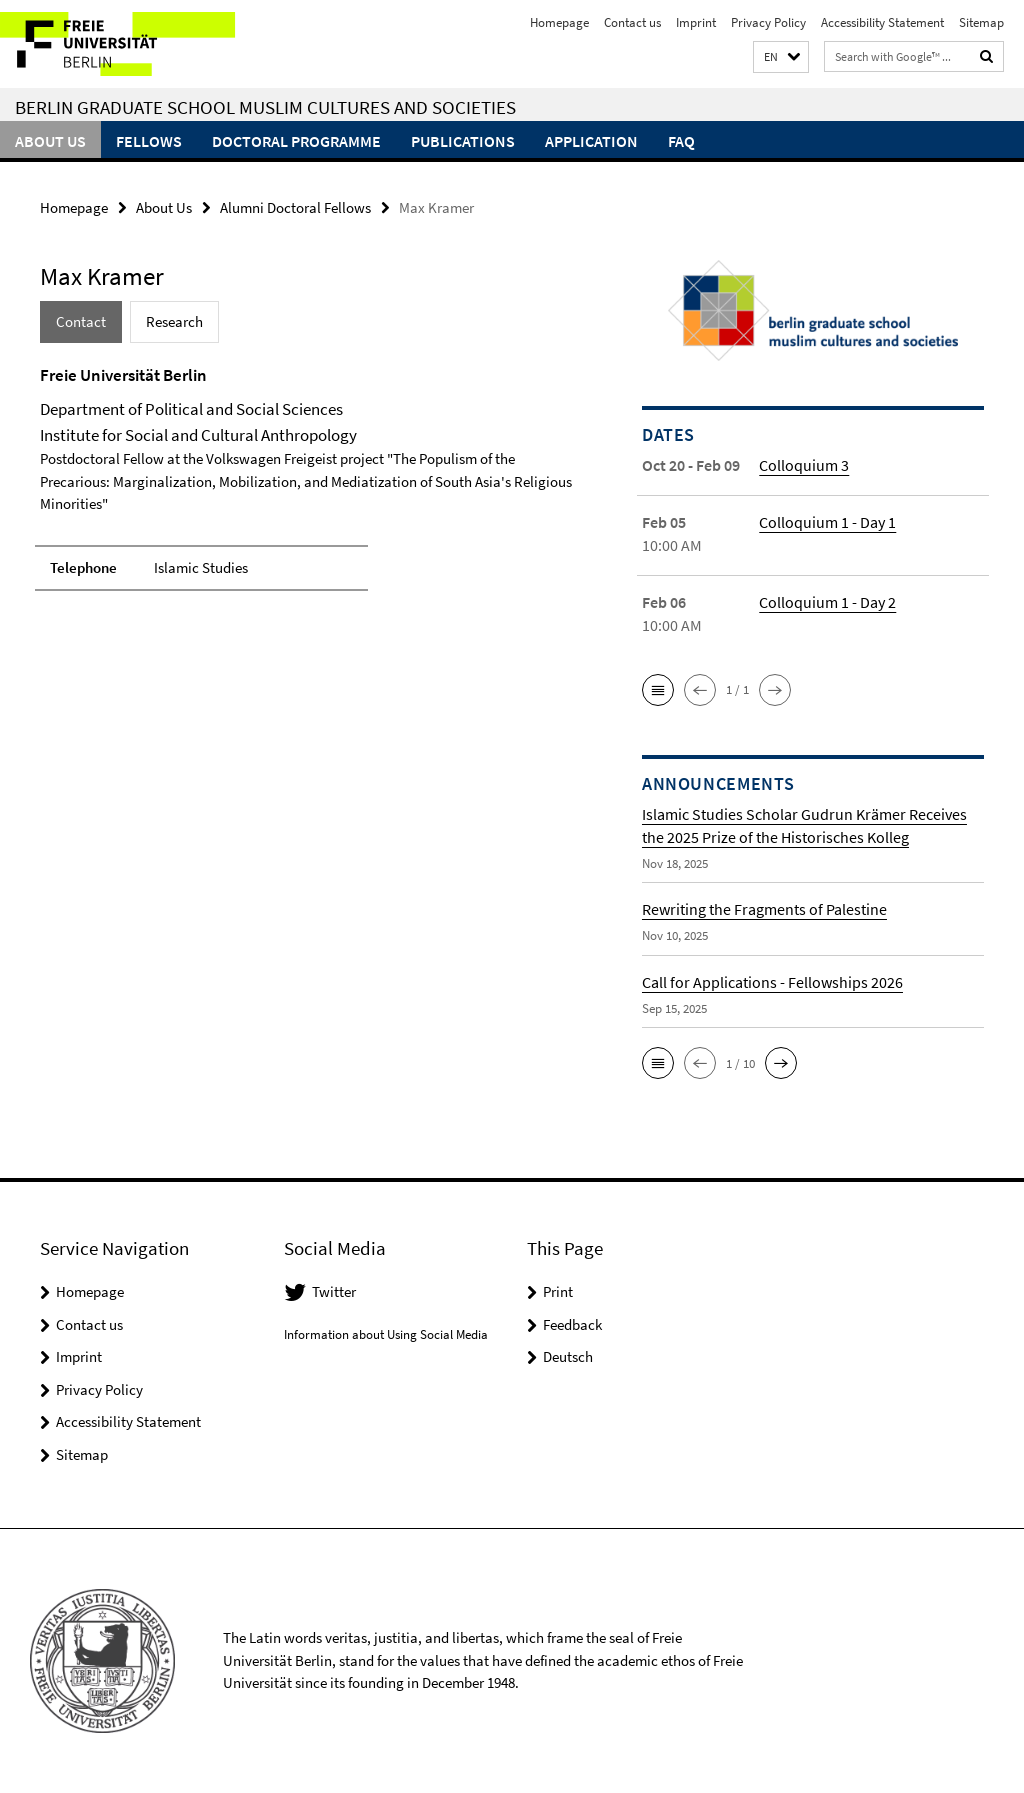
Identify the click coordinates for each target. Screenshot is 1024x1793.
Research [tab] (174, 321)
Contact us (632, 22)
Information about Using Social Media (386, 1334)
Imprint (696, 22)
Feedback (572, 1324)
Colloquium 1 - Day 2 (827, 602)
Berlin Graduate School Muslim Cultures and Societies (265, 107)
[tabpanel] (309, 487)
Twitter (334, 1291)
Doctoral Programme (296, 141)
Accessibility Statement (882, 22)
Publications (463, 141)
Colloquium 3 (804, 465)
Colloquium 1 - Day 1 (827, 522)
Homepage (559, 22)
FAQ (681, 141)
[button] (781, 57)
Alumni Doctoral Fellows (295, 207)
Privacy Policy (768, 22)
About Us (50, 141)
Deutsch (568, 1356)
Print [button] (558, 1291)
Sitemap (981, 22)
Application (591, 141)
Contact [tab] (81, 321)
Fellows (149, 141)
